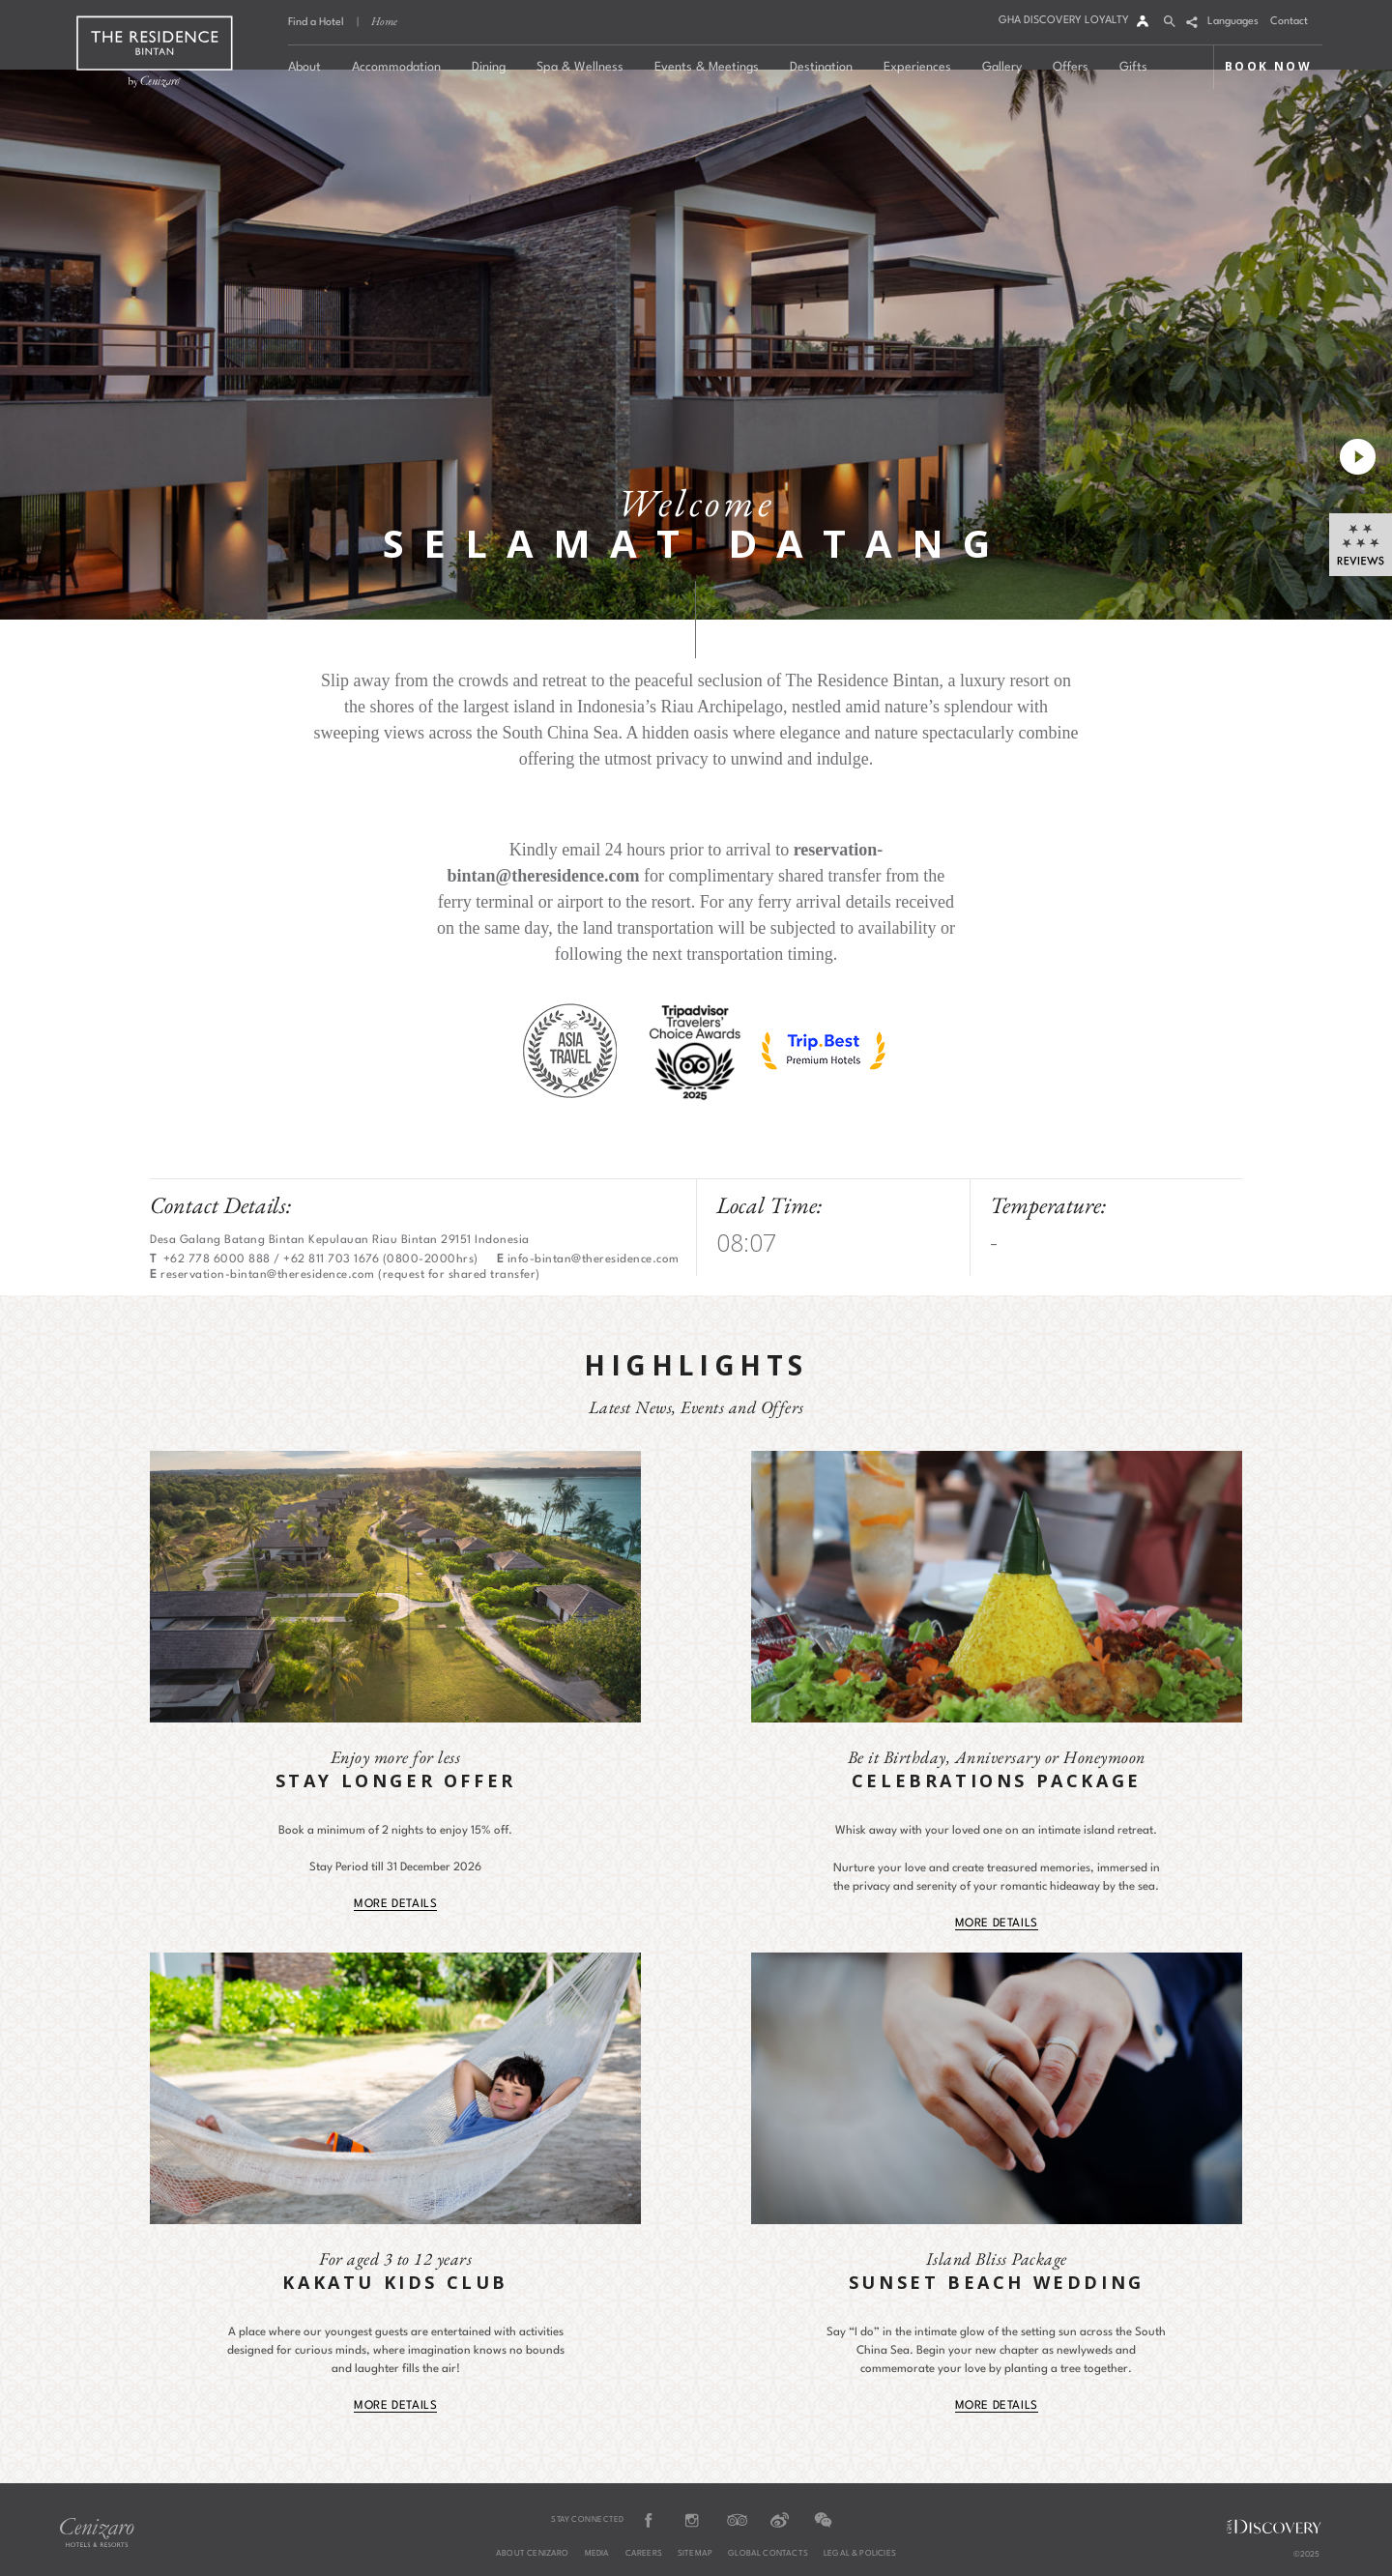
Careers (643, 2554)
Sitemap (695, 2554)
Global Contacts (768, 2554)
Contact (1289, 21)
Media (597, 2554)
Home (384, 21)
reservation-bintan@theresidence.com (267, 1275)
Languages (1233, 21)
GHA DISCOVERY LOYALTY (1064, 20)
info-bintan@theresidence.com (594, 1259)
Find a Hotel (316, 22)
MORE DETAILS (395, 1904)
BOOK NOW (1268, 66)
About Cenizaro (532, 2554)
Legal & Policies (860, 2554)
